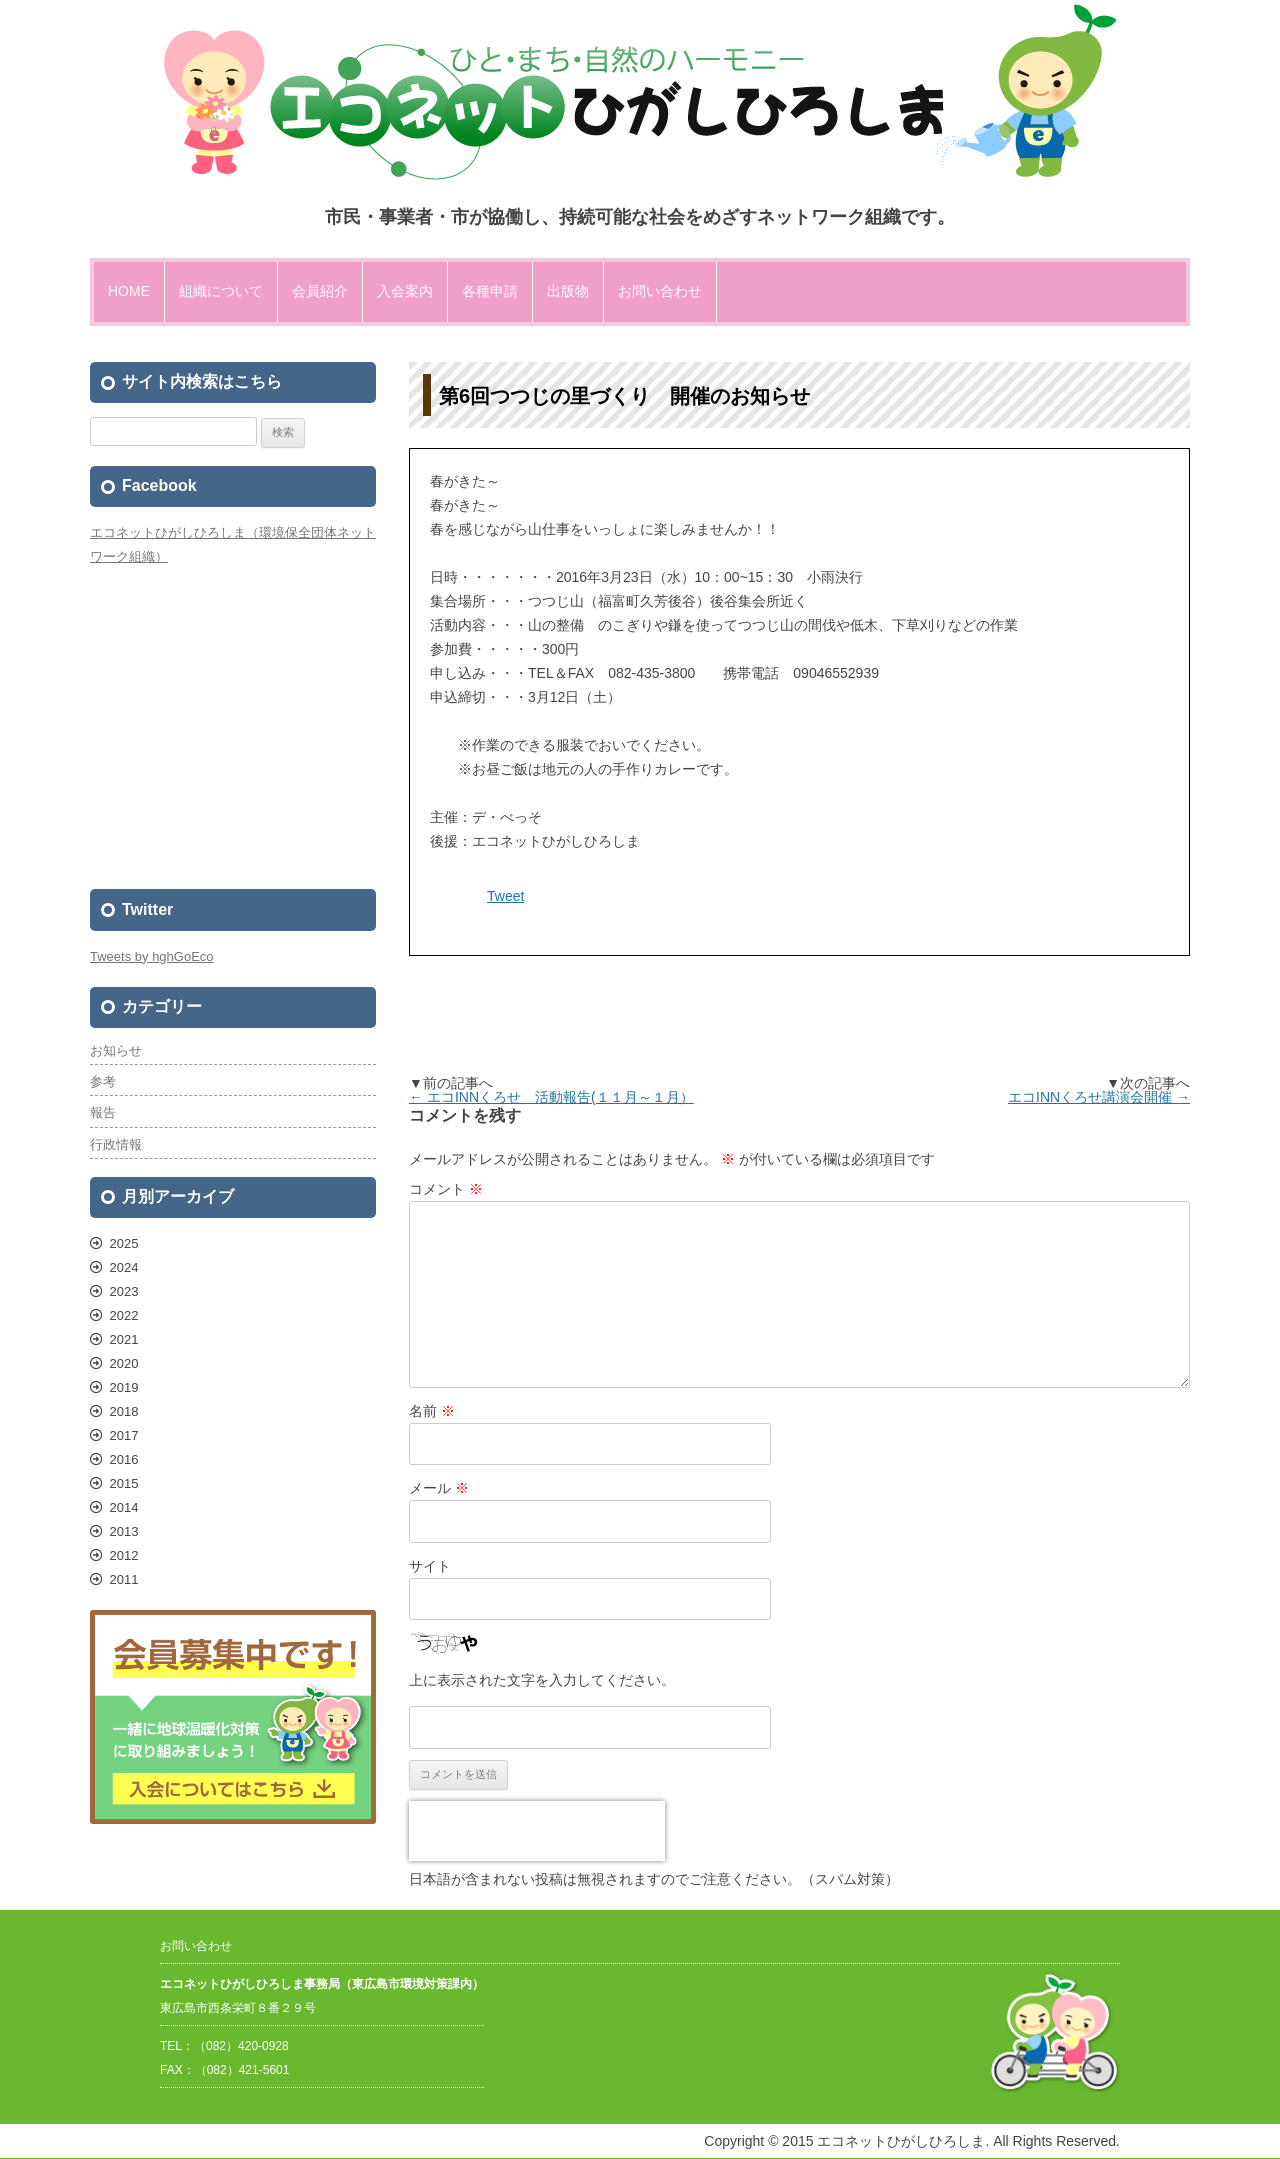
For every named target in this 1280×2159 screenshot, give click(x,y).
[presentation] (537, 1831)
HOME (129, 291)
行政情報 (116, 1144)
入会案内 (405, 291)
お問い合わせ (660, 291)
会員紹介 (320, 291)
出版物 (568, 291)
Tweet (505, 896)
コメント (446, 1189)
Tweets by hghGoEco (152, 956)
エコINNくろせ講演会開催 (1099, 1097)
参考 (103, 1081)
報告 (103, 1112)
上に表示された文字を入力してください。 (542, 1680)
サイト (430, 1566)
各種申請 (490, 291)
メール (439, 1488)
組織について (221, 291)
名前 (432, 1411)
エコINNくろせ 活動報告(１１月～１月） (551, 1097)
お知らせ (116, 1050)
